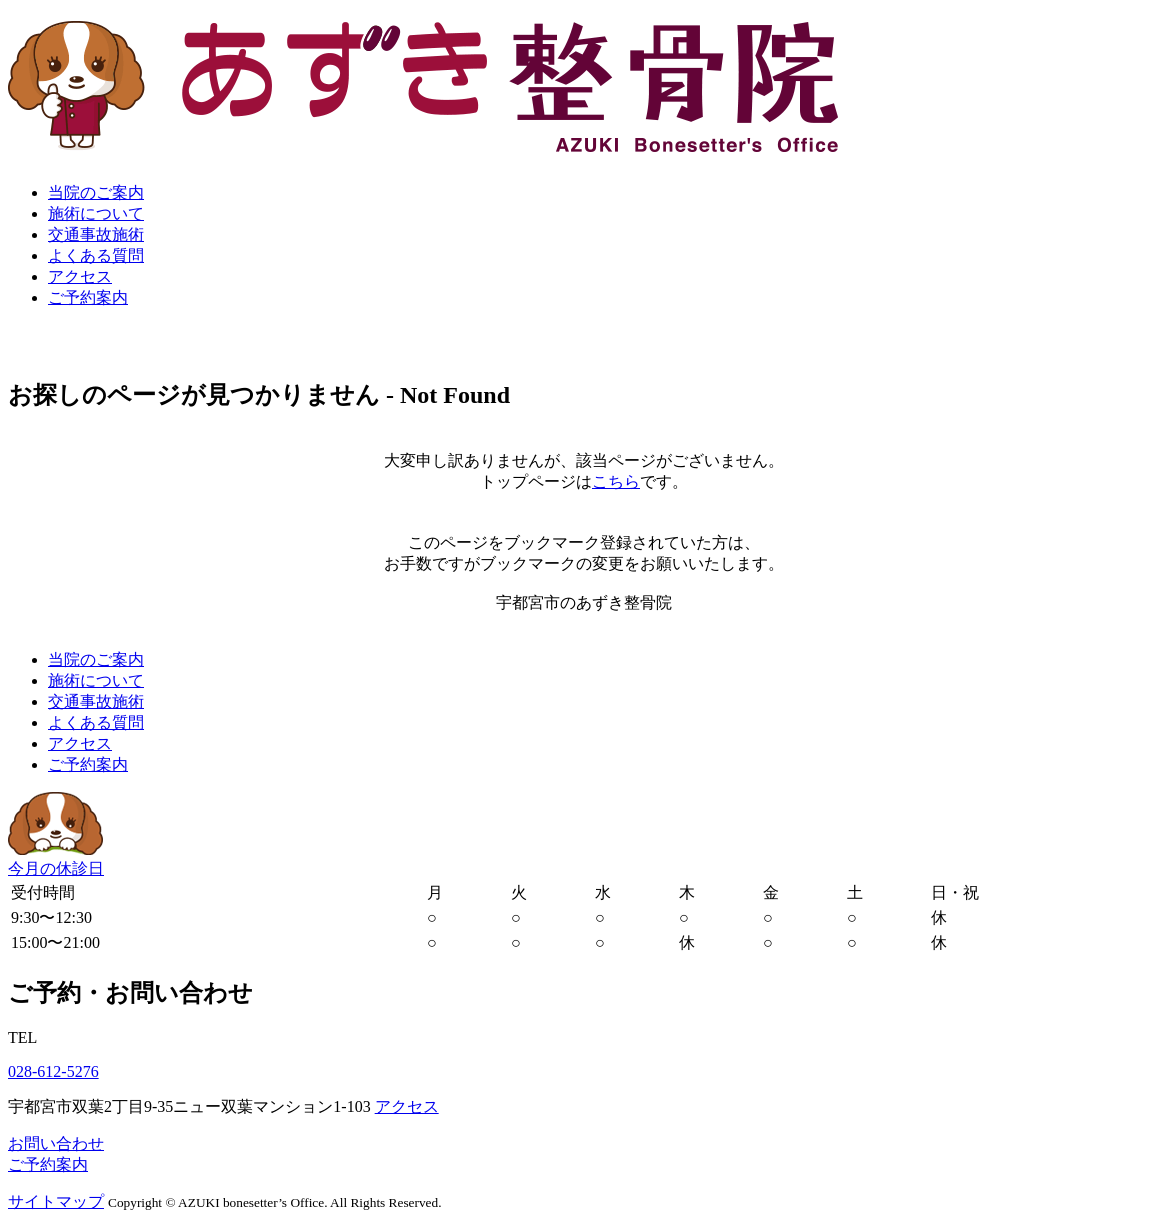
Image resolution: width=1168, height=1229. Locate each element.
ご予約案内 (88, 297)
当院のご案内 (96, 192)
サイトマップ (56, 1201)
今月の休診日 (56, 868)
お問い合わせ (56, 1143)
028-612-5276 (53, 1071)
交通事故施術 (96, 234)
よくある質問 (96, 255)
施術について (96, 213)
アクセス (80, 276)
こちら (616, 481)
